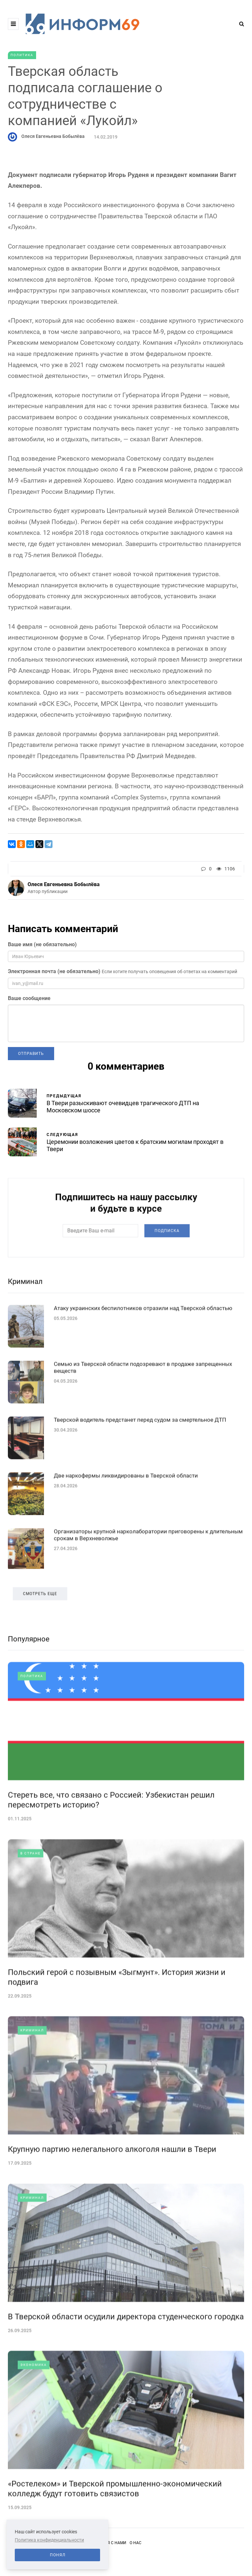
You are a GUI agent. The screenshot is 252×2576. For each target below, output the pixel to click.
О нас (135, 2543)
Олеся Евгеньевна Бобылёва (53, 136)
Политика (21, 55)
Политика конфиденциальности (49, 2540)
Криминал (25, 1312)
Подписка (167, 1261)
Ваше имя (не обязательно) (42, 944)
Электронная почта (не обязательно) (54, 971)
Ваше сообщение (29, 998)
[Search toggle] (239, 24)
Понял (57, 2555)
